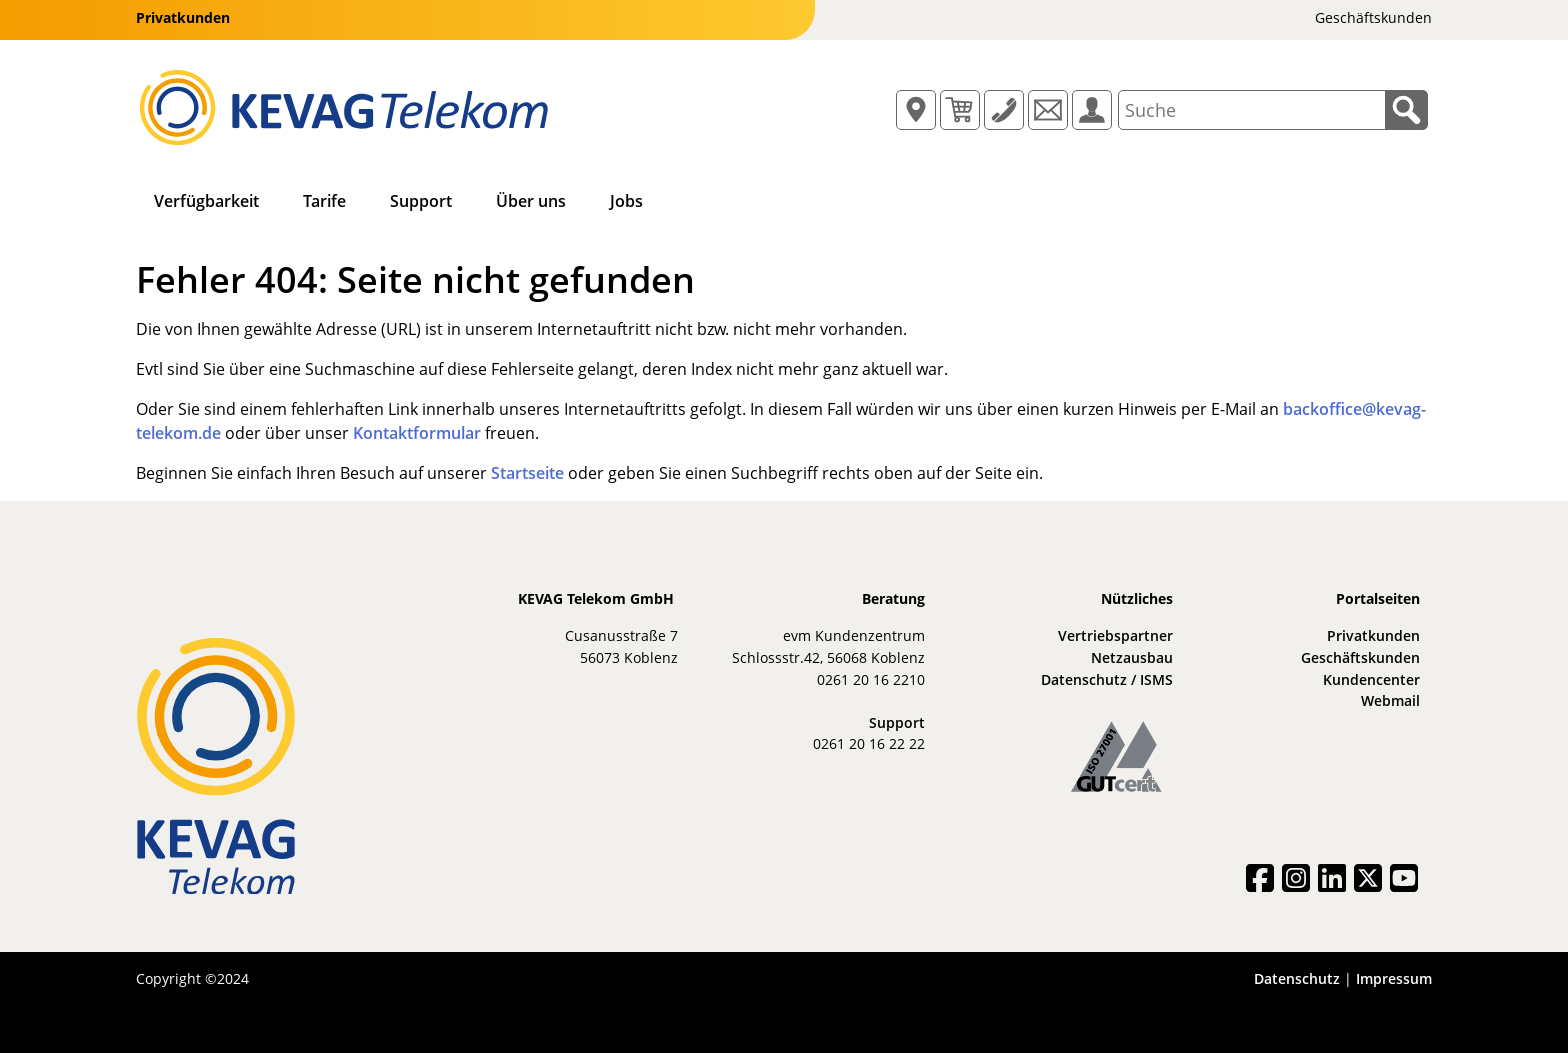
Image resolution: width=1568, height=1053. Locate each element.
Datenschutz (1297, 978)
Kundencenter (1371, 679)
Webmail (1390, 700)
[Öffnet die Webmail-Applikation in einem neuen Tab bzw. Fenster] (1048, 110)
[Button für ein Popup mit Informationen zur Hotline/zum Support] (1004, 110)
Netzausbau (1132, 657)
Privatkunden (1373, 635)
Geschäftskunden (1360, 657)
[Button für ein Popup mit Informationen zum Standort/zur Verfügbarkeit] (916, 110)
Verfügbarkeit (206, 201)
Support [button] (421, 201)
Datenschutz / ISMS (1107, 679)
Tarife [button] (324, 201)
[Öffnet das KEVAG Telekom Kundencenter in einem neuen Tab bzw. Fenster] (1092, 110)
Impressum (1394, 978)
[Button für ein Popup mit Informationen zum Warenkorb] (960, 110)
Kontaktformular (417, 433)
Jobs (626, 201)
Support (897, 722)
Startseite (527, 473)
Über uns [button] (531, 201)
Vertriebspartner (1115, 635)
